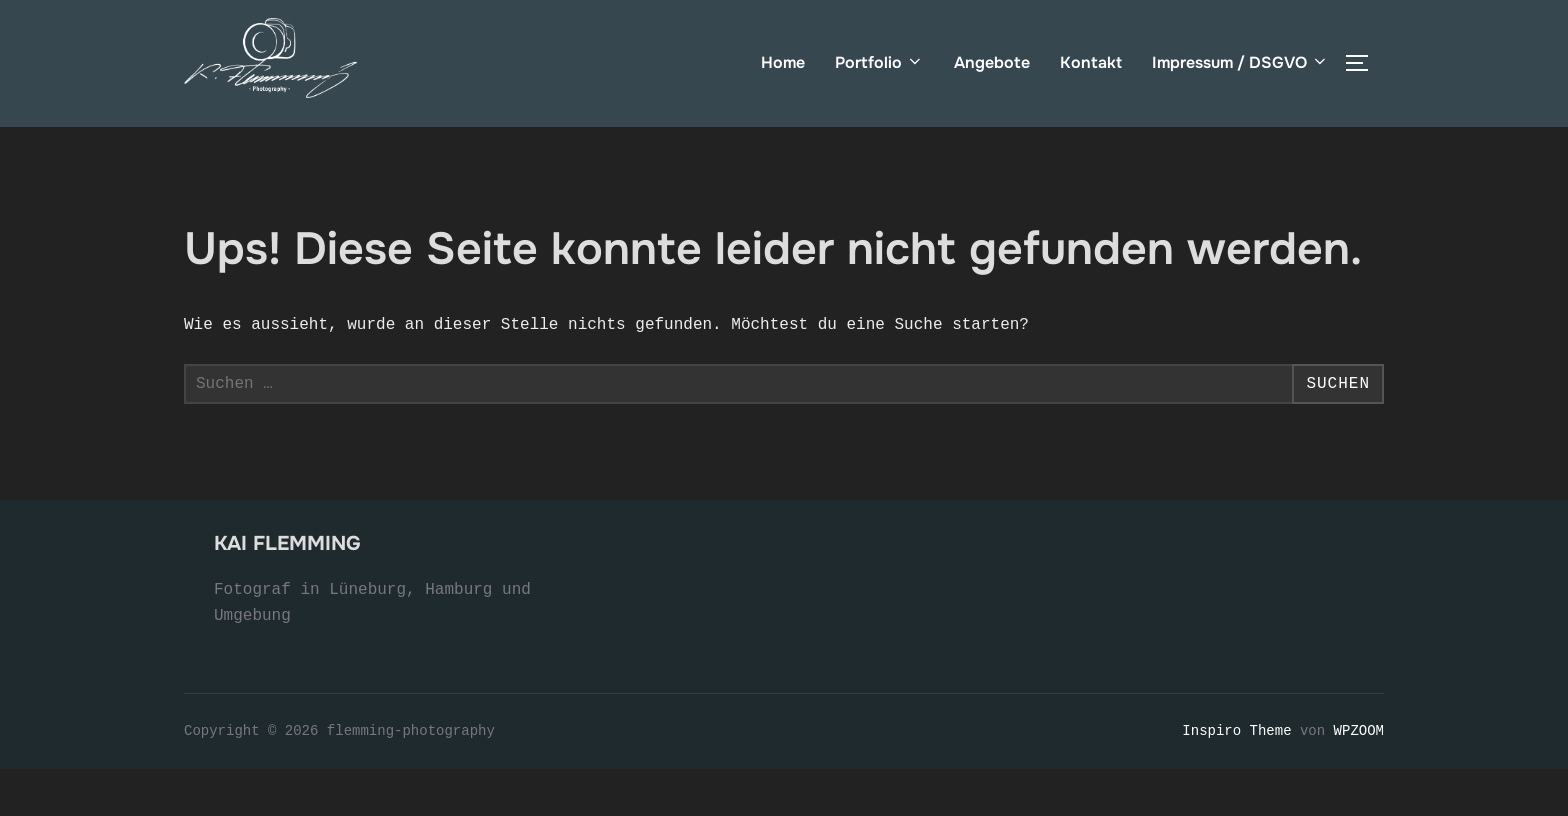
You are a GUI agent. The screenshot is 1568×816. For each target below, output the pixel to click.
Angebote (992, 62)
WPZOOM (1359, 778)
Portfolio (879, 62)
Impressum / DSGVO (1240, 62)
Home (783, 62)
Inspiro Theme (1236, 778)
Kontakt (1091, 62)
